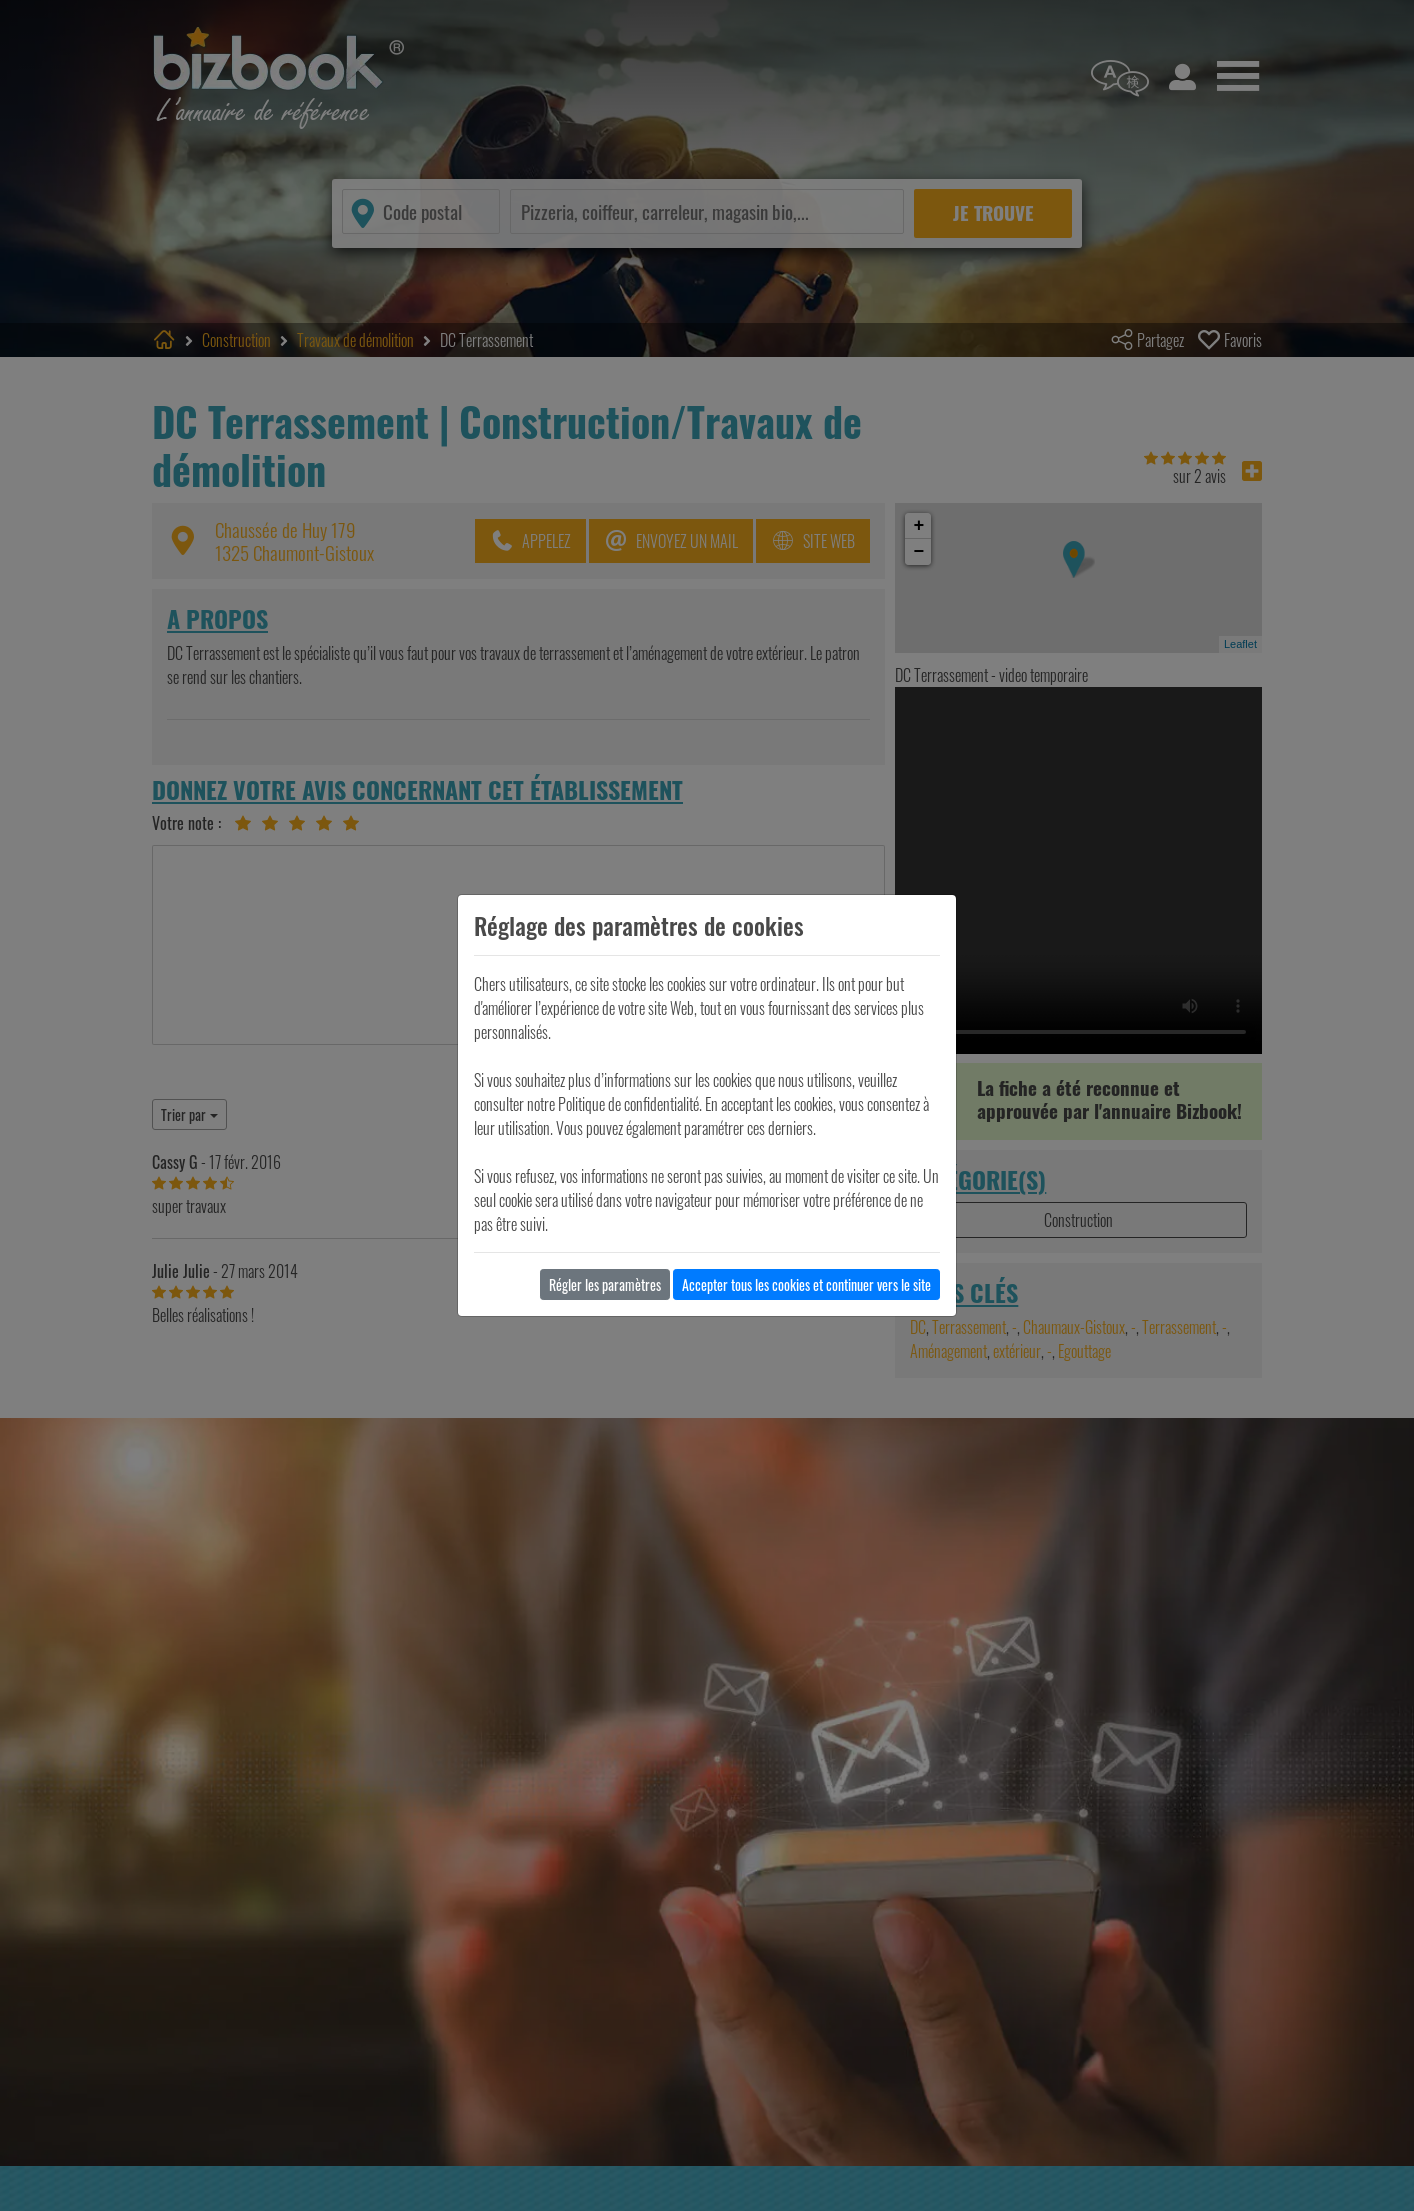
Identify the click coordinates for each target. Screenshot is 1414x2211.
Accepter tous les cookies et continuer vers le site (806, 1284)
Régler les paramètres (605, 1284)
